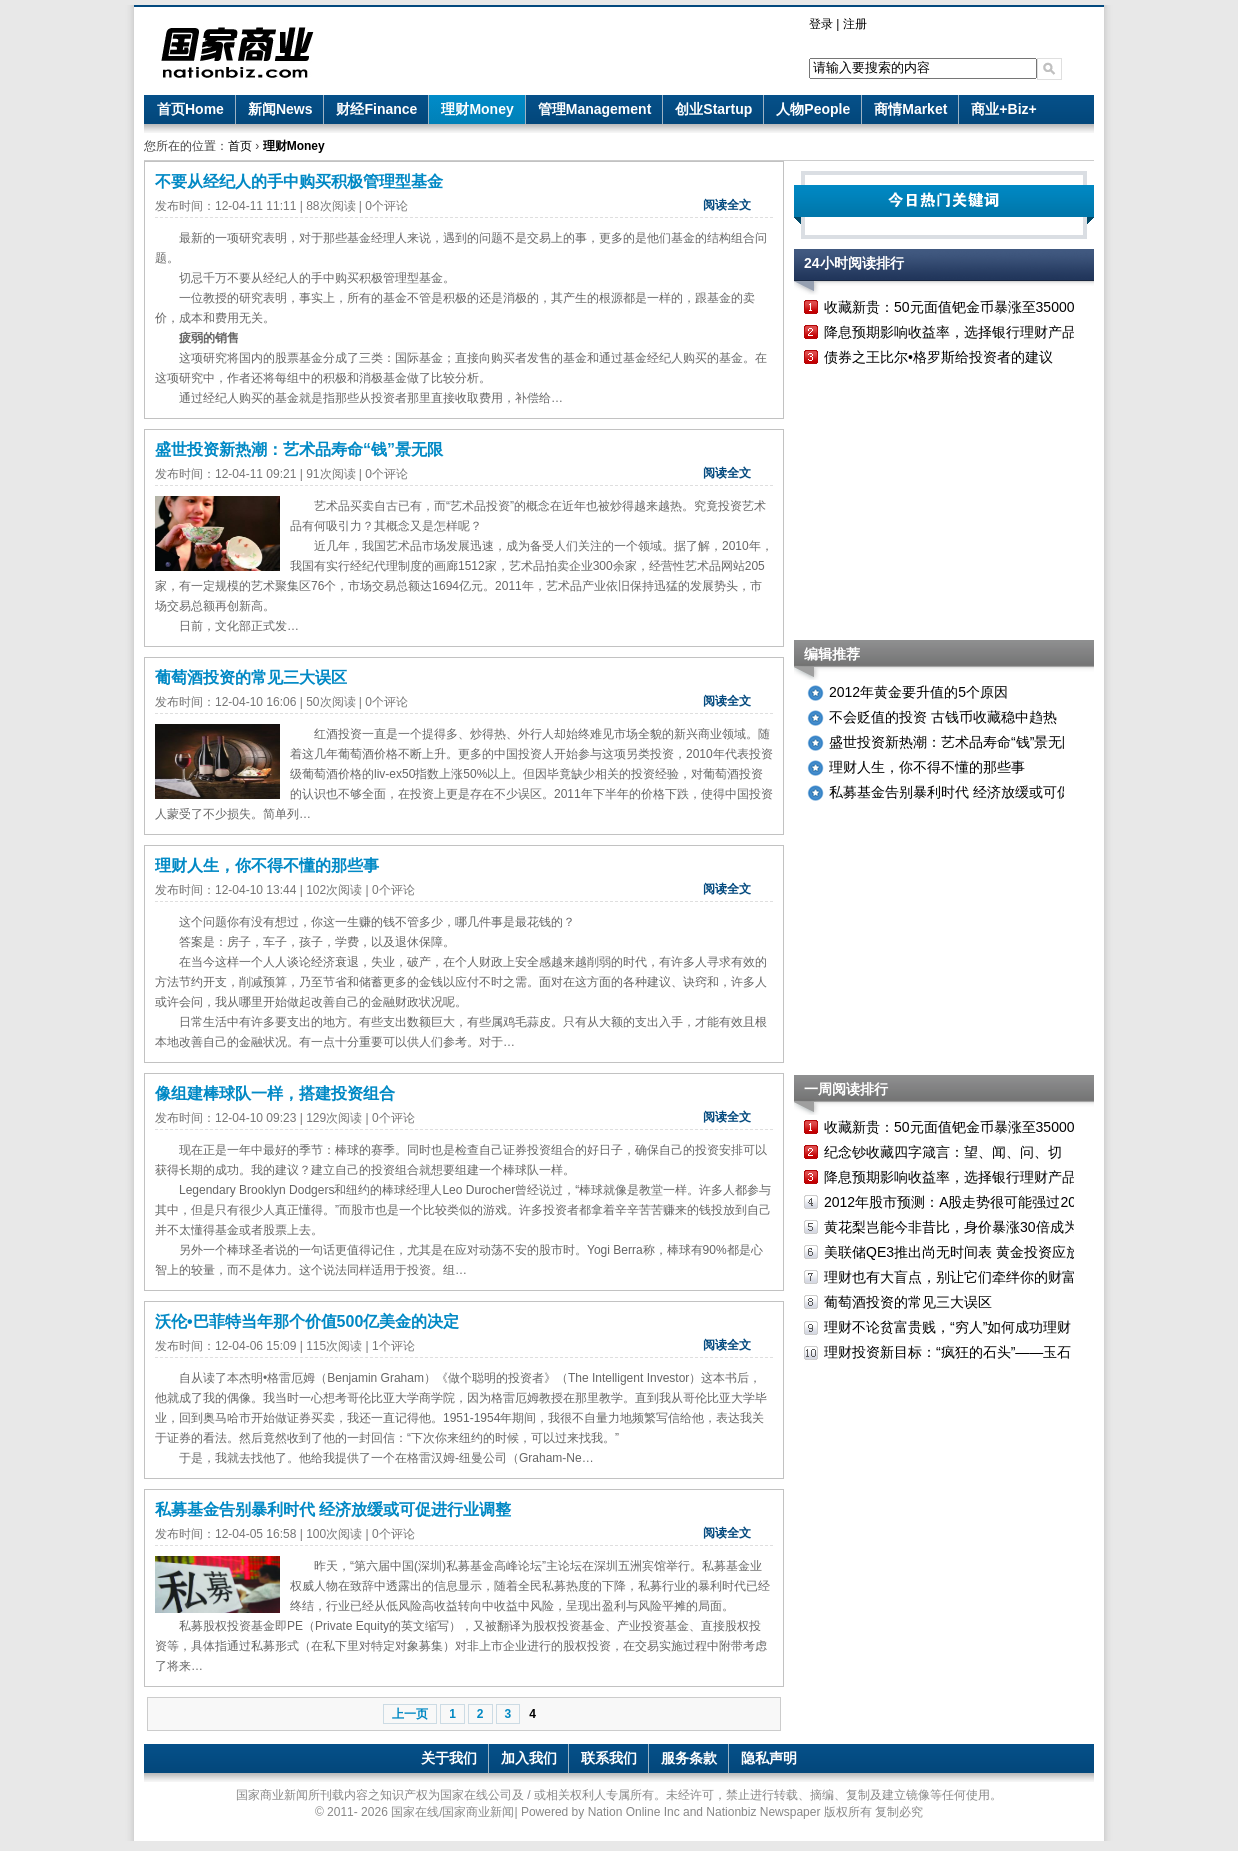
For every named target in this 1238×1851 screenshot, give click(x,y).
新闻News (280, 109)
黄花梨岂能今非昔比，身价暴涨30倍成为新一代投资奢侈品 (1007, 1227)
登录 (821, 24)
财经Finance (376, 109)
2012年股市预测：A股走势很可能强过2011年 (965, 1202)
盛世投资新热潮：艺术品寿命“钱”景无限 (299, 449)
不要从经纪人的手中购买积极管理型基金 (299, 181)
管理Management (595, 109)
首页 (240, 146)
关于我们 (449, 1758)
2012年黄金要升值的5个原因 (918, 692)
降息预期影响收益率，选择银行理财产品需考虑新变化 (992, 332)
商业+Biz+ (1003, 109)
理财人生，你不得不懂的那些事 (267, 865)
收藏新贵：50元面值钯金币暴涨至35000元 (956, 307)
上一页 (410, 1714)
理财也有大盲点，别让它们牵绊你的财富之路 (964, 1277)
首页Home (190, 109)
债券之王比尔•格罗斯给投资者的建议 (938, 357)
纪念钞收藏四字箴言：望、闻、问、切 (943, 1152)
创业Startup (713, 109)
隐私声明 (769, 1758)
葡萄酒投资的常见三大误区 (251, 677)
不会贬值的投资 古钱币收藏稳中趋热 (943, 717)
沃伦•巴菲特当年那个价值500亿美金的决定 (307, 1321)
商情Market (910, 109)
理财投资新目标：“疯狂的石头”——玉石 (947, 1352)
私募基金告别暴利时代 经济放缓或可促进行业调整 (333, 1509)
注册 (855, 24)
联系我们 (609, 1758)
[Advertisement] (944, 505)
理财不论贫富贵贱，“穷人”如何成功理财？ (954, 1327)
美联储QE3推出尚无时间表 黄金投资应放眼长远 (973, 1252)
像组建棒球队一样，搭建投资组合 (275, 1093)
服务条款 (689, 1758)
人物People (813, 109)
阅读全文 (727, 205)
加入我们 (529, 1758)
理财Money (477, 109)
